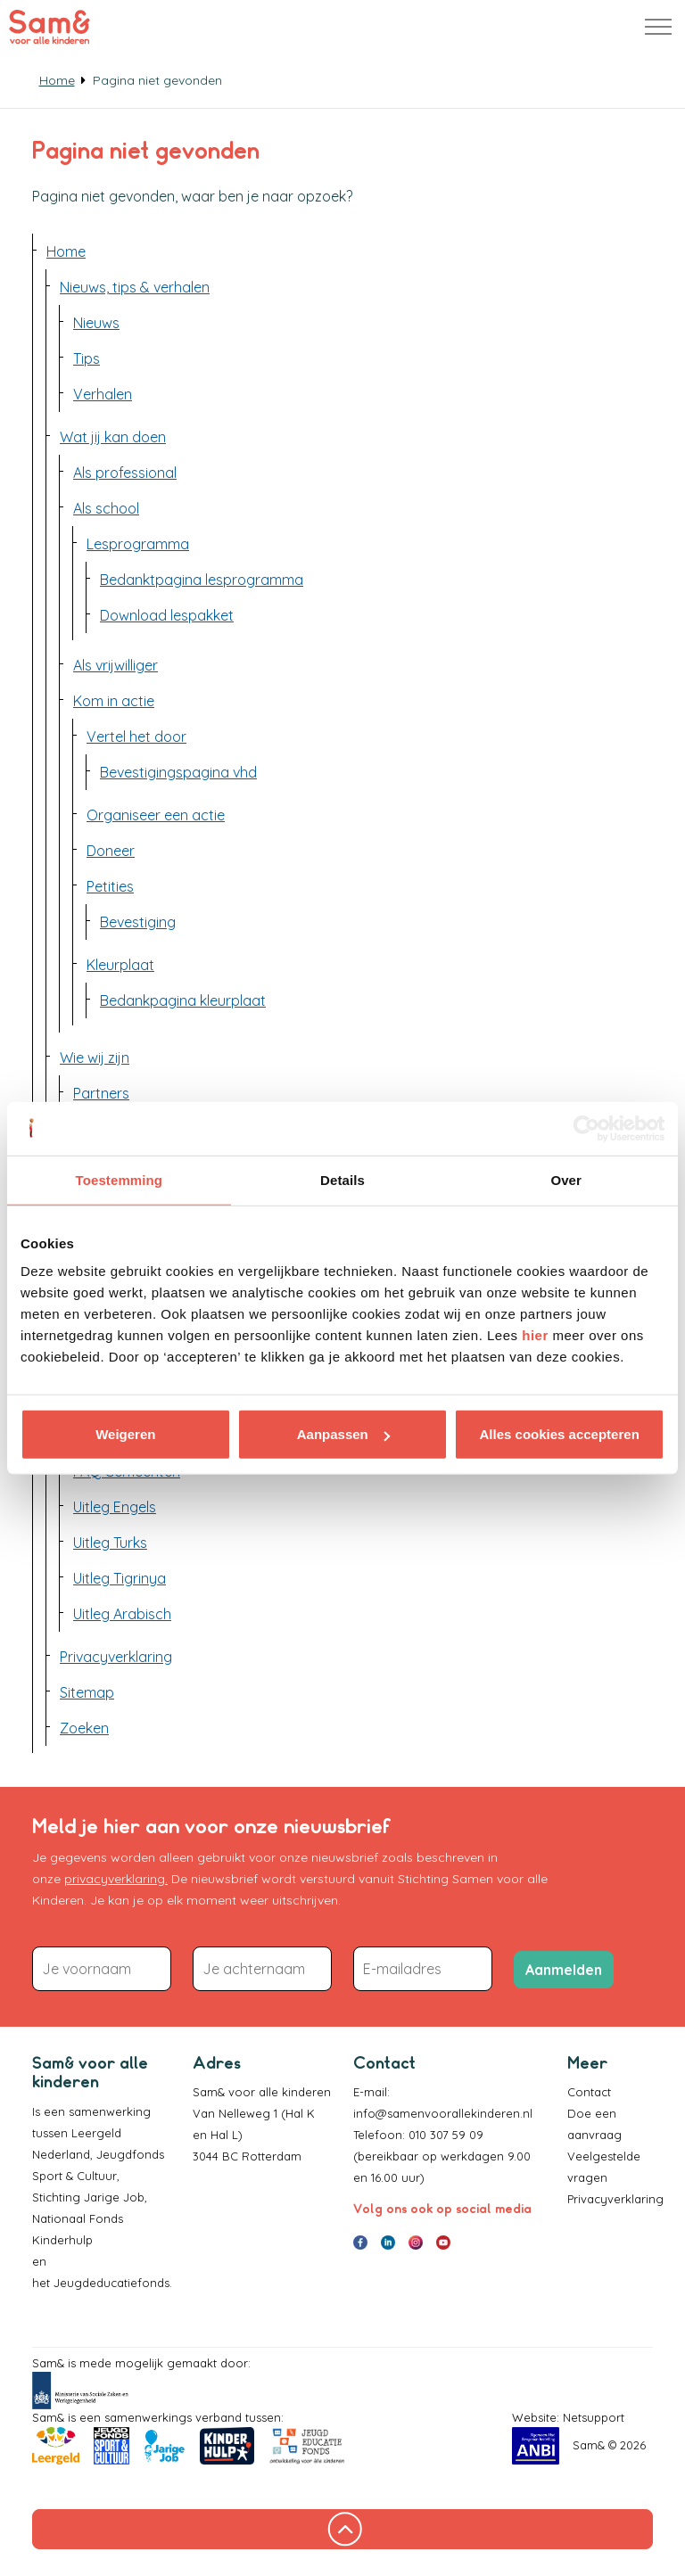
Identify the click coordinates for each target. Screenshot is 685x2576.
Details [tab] (342, 1179)
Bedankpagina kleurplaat (183, 1000)
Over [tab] (566, 1179)
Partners (101, 1093)
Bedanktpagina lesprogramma (201, 579)
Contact (589, 2092)
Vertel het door (136, 736)
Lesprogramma (138, 544)
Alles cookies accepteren (560, 1434)
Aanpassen (343, 1434)
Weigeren (125, 1434)
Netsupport (593, 2417)
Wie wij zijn (94, 1057)
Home (66, 251)
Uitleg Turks (110, 1542)
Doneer (111, 851)
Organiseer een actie (156, 815)
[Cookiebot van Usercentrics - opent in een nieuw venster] (586, 1128)
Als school (106, 508)
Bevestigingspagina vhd (178, 772)
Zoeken (84, 1728)
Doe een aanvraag (594, 2124)
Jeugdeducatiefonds (111, 2283)
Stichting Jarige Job (88, 2197)
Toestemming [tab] (119, 1179)
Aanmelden (563, 1970)
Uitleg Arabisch (122, 1614)
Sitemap (87, 1692)
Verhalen (102, 394)
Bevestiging (138, 922)
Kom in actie (113, 701)
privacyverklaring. (116, 1879)
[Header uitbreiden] (658, 26)
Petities (110, 886)
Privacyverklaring (116, 1657)
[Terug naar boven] (342, 2529)
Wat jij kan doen (113, 437)
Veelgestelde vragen (603, 2167)
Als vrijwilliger (115, 665)
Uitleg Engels (114, 1507)
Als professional (125, 472)
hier (535, 1335)
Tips (86, 358)
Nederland (61, 2154)
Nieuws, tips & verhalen (135, 287)
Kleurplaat (120, 965)
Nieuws (96, 323)
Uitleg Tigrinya (119, 1578)
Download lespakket (167, 615)
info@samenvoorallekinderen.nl (442, 2113)
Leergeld (98, 2133)
